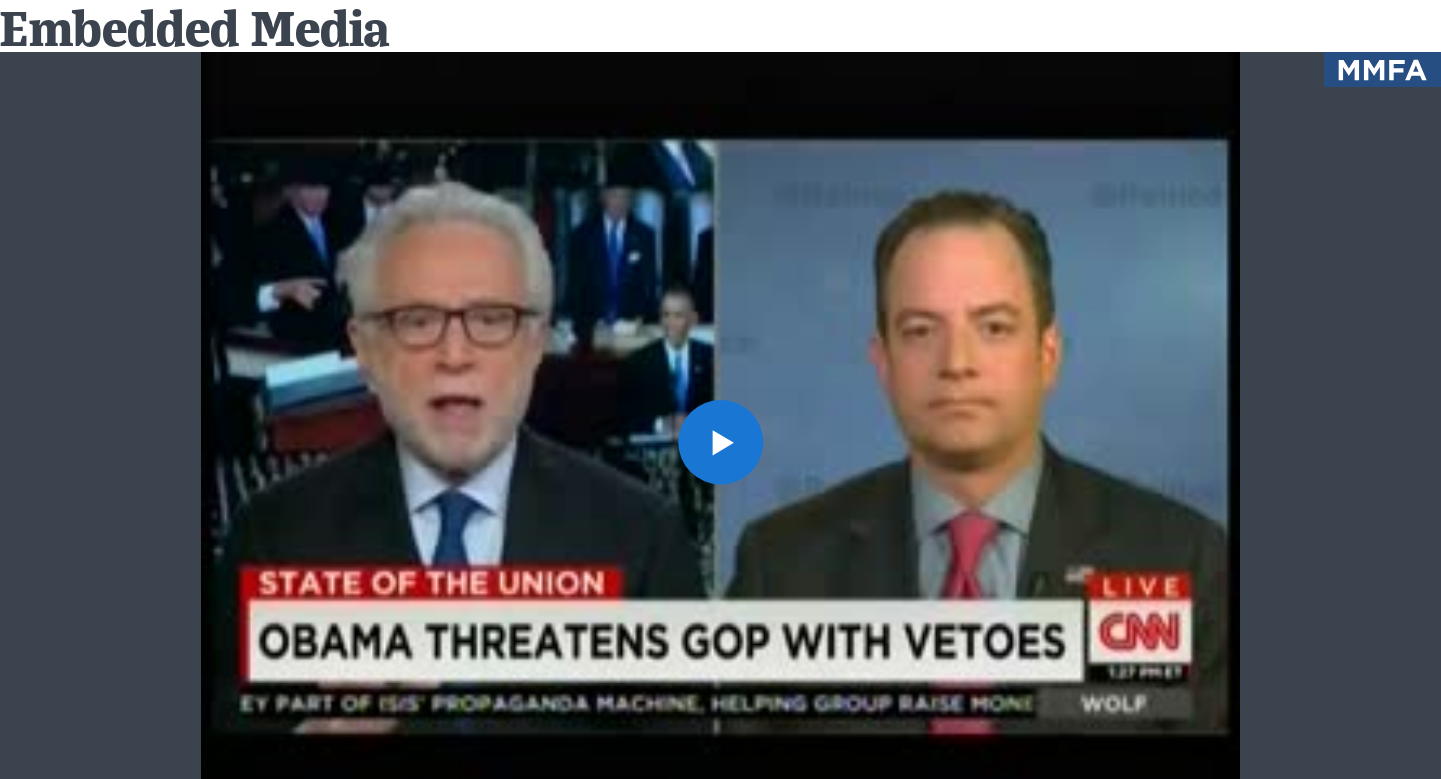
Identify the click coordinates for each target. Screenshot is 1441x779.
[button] (720, 442)
